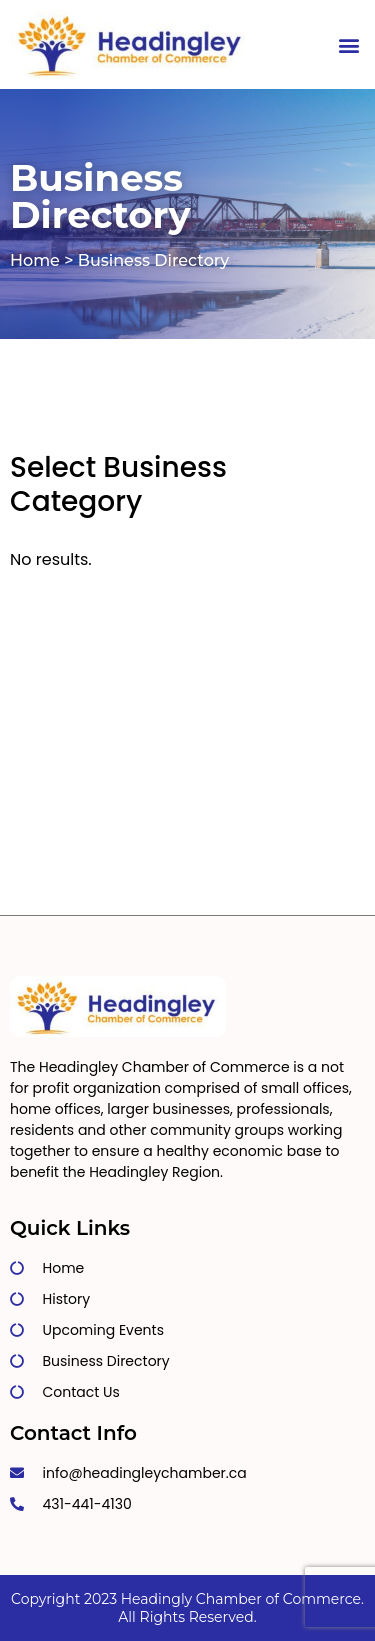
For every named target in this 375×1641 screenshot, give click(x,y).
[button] (348, 44)
